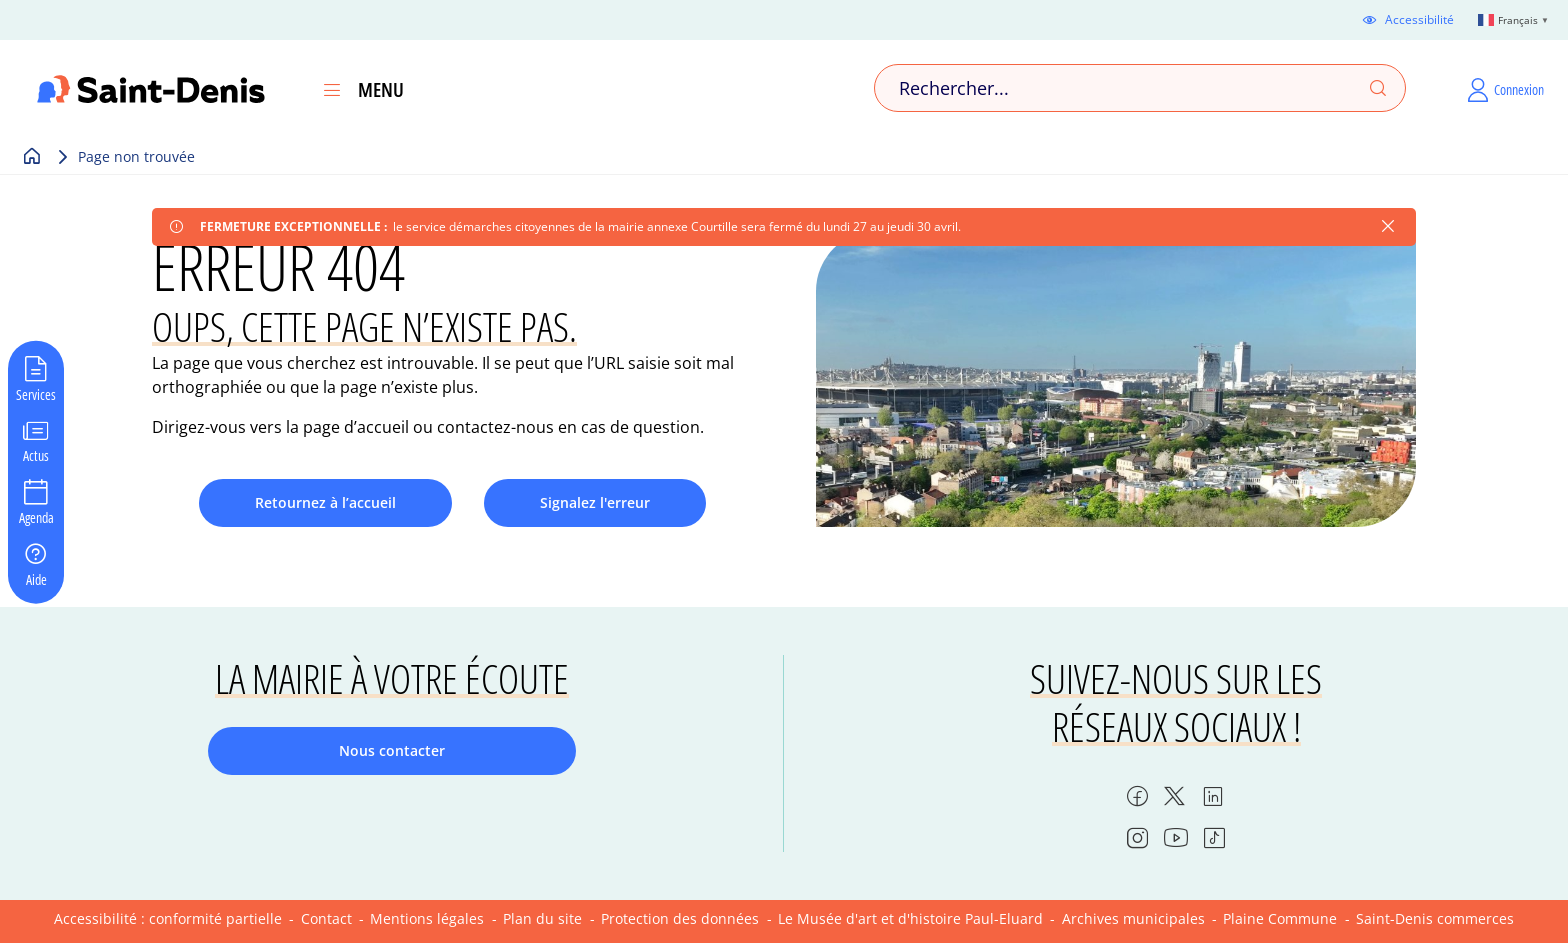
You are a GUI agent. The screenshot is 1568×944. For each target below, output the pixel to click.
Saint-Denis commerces (1435, 918)
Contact (326, 918)
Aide (36, 578)
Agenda (36, 517)
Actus (36, 455)
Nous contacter (392, 750)
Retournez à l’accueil (325, 502)
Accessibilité (1419, 20)
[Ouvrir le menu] (332, 90)
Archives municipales (1133, 918)
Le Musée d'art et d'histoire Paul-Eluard (910, 918)
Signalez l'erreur (595, 502)
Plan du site (542, 918)
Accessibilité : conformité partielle (168, 918)
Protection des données (680, 918)
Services (36, 393)
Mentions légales (427, 918)
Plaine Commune (1280, 918)
